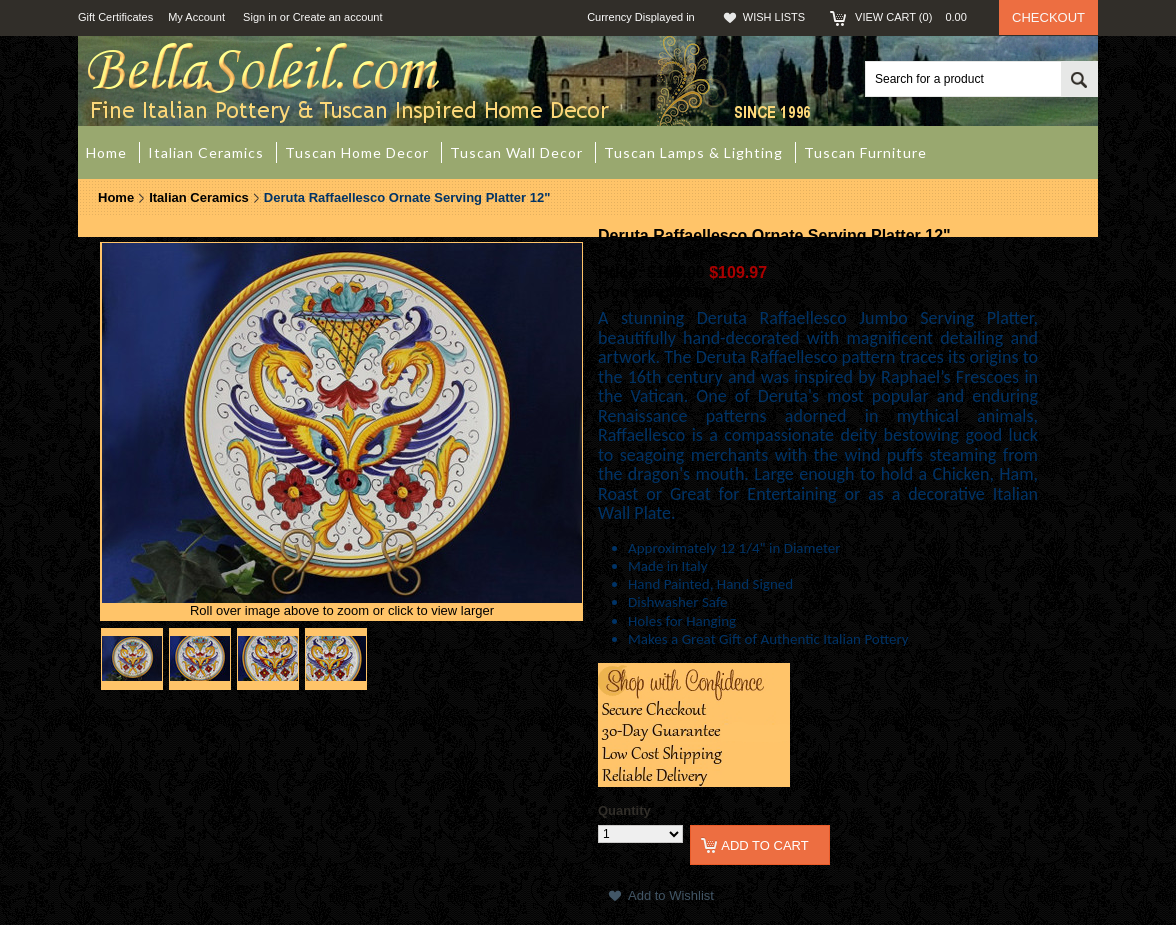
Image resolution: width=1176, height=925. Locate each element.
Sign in (260, 17)
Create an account (338, 17)
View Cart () (917, 17)
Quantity (624, 810)
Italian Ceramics (199, 197)
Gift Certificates (115, 17)
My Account (196, 17)
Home (116, 197)
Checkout (1048, 17)
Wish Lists (774, 17)
